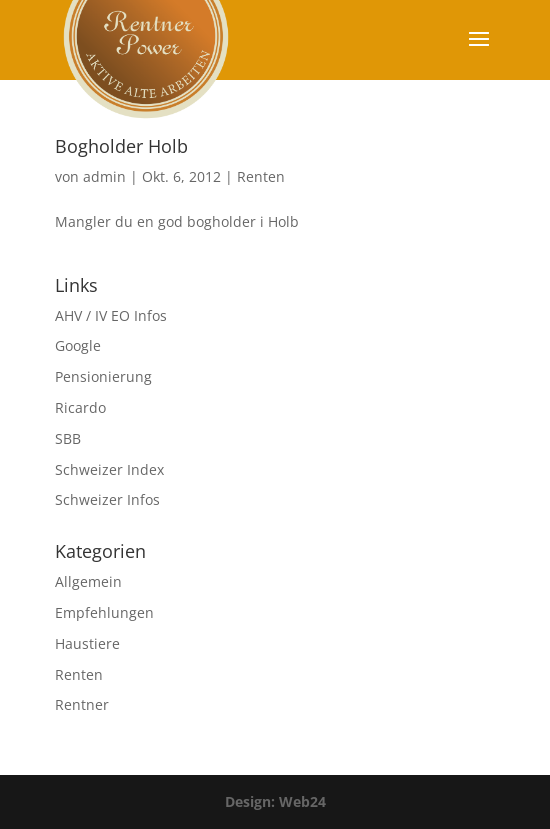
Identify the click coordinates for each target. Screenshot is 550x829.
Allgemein (88, 581)
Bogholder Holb (121, 146)
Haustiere (87, 643)
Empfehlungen (104, 612)
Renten (261, 176)
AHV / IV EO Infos (111, 315)
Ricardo (80, 407)
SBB (68, 438)
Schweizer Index (109, 469)
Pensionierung (103, 376)
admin (104, 176)
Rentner (82, 704)
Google (78, 345)
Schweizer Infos (107, 499)
